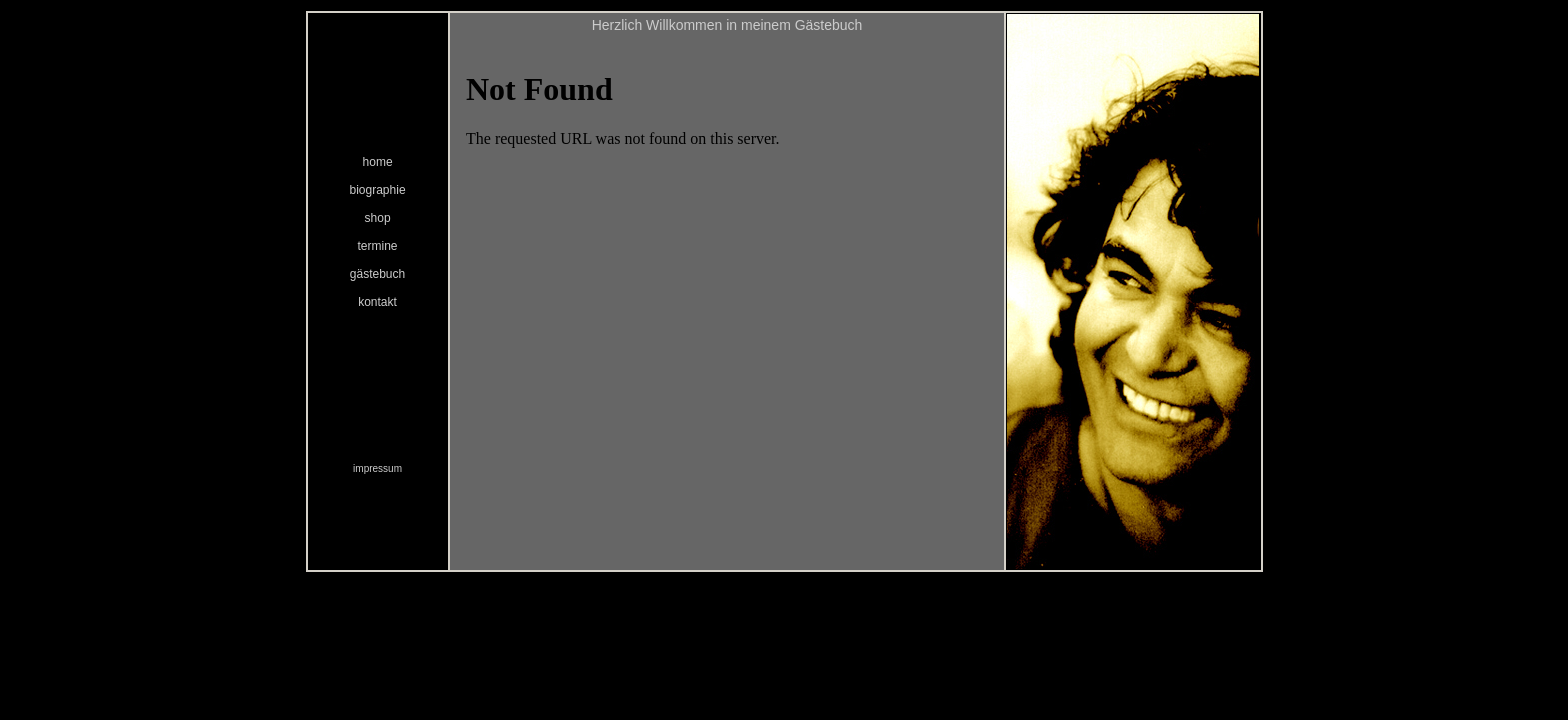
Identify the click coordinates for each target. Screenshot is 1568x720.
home (378, 162)
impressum (377, 468)
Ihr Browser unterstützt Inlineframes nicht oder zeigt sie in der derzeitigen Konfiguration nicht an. (727, 302)
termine (378, 246)
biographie (378, 190)
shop (378, 218)
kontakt (377, 302)
